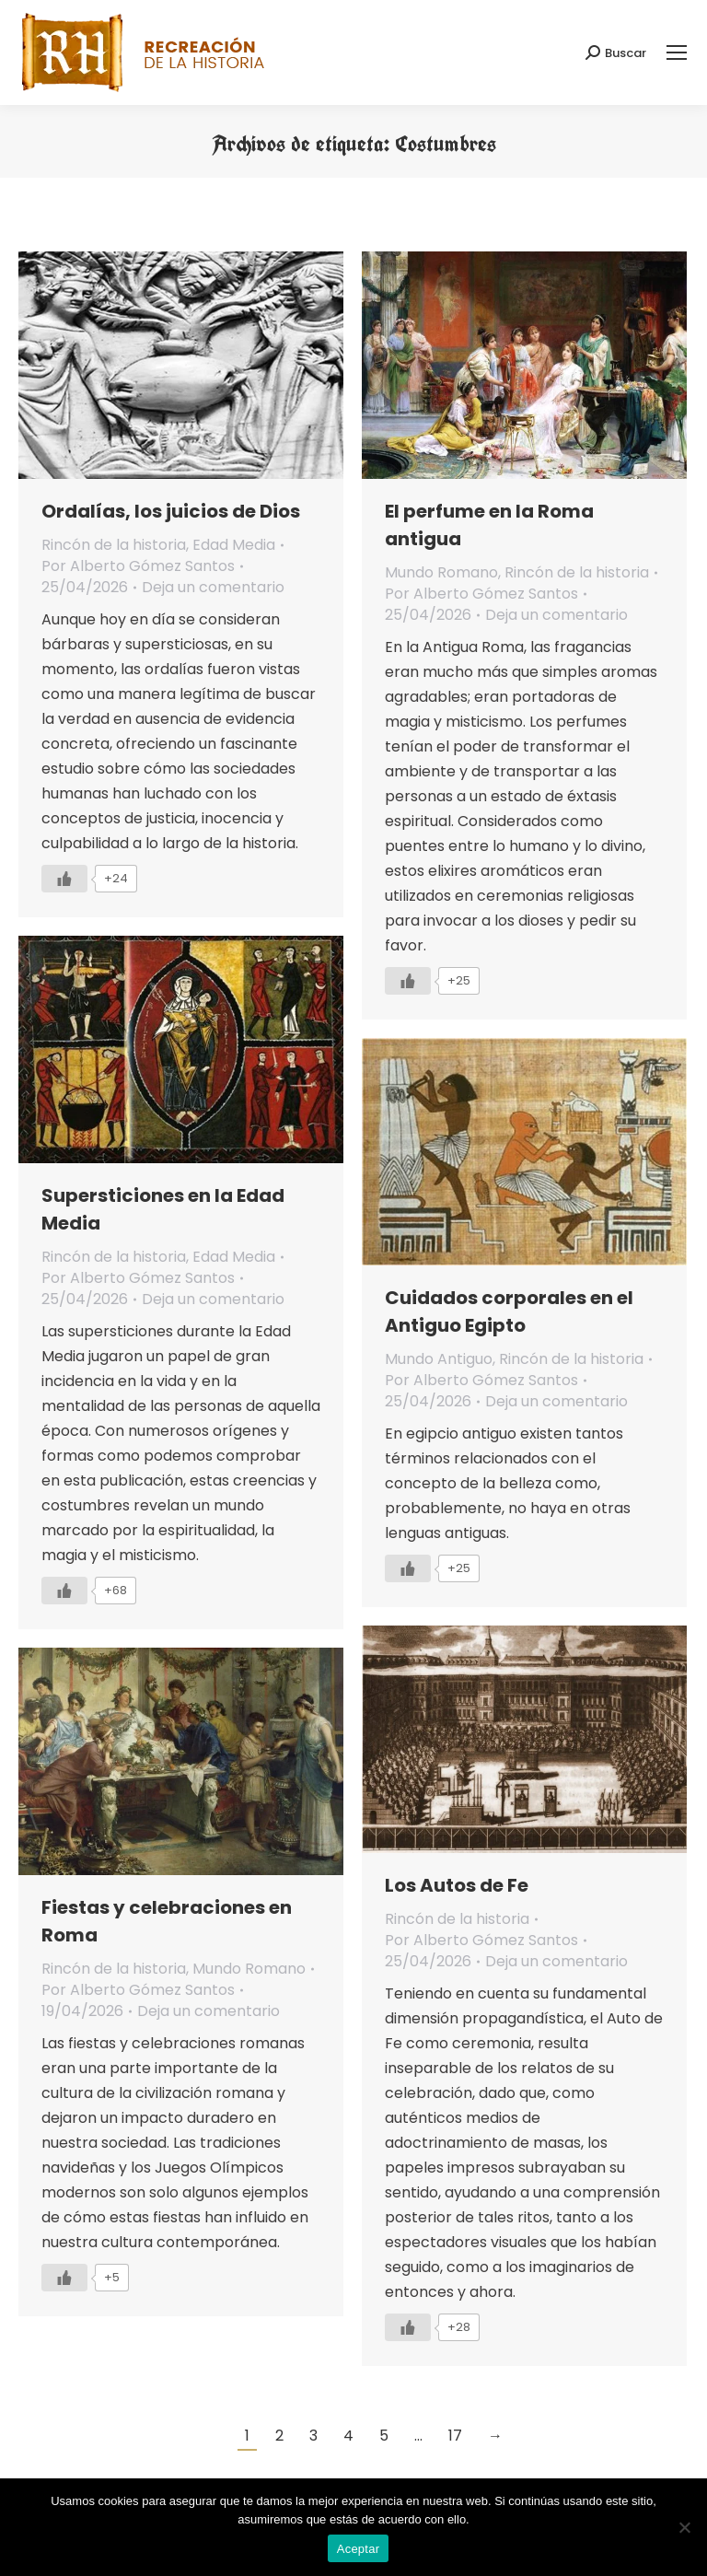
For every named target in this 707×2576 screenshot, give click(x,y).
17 (455, 2435)
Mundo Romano (441, 572)
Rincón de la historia (113, 544)
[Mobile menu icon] (677, 52)
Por (138, 566)
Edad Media (233, 544)
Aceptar (358, 2549)
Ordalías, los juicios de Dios (170, 511)
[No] (684, 2527)
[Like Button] (64, 878)
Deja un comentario (213, 587)
